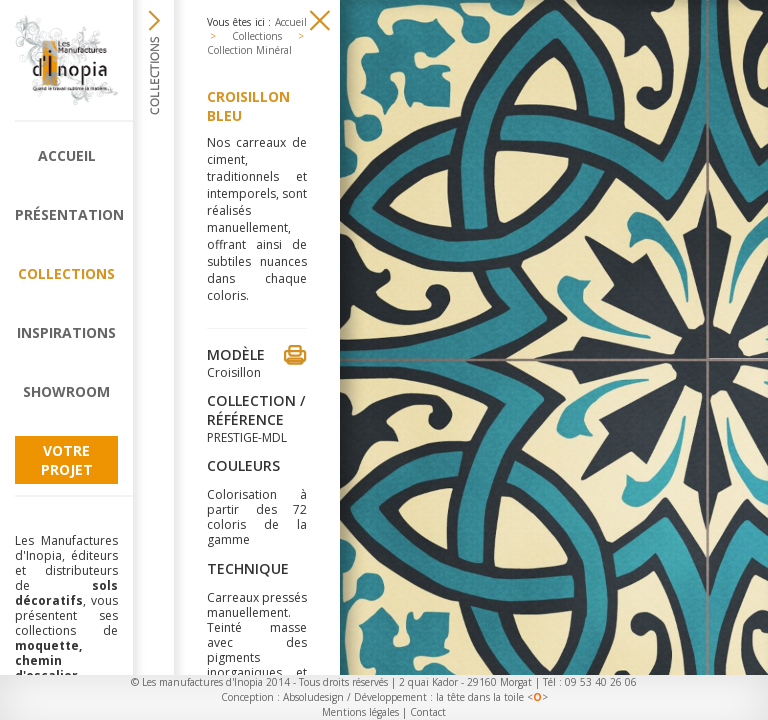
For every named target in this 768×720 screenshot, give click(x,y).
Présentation (66, 214)
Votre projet (67, 460)
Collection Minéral (249, 50)
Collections (66, 273)
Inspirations (66, 332)
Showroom (66, 391)
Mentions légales (360, 712)
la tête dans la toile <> (492, 697)
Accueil (67, 155)
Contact (428, 712)
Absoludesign (313, 697)
